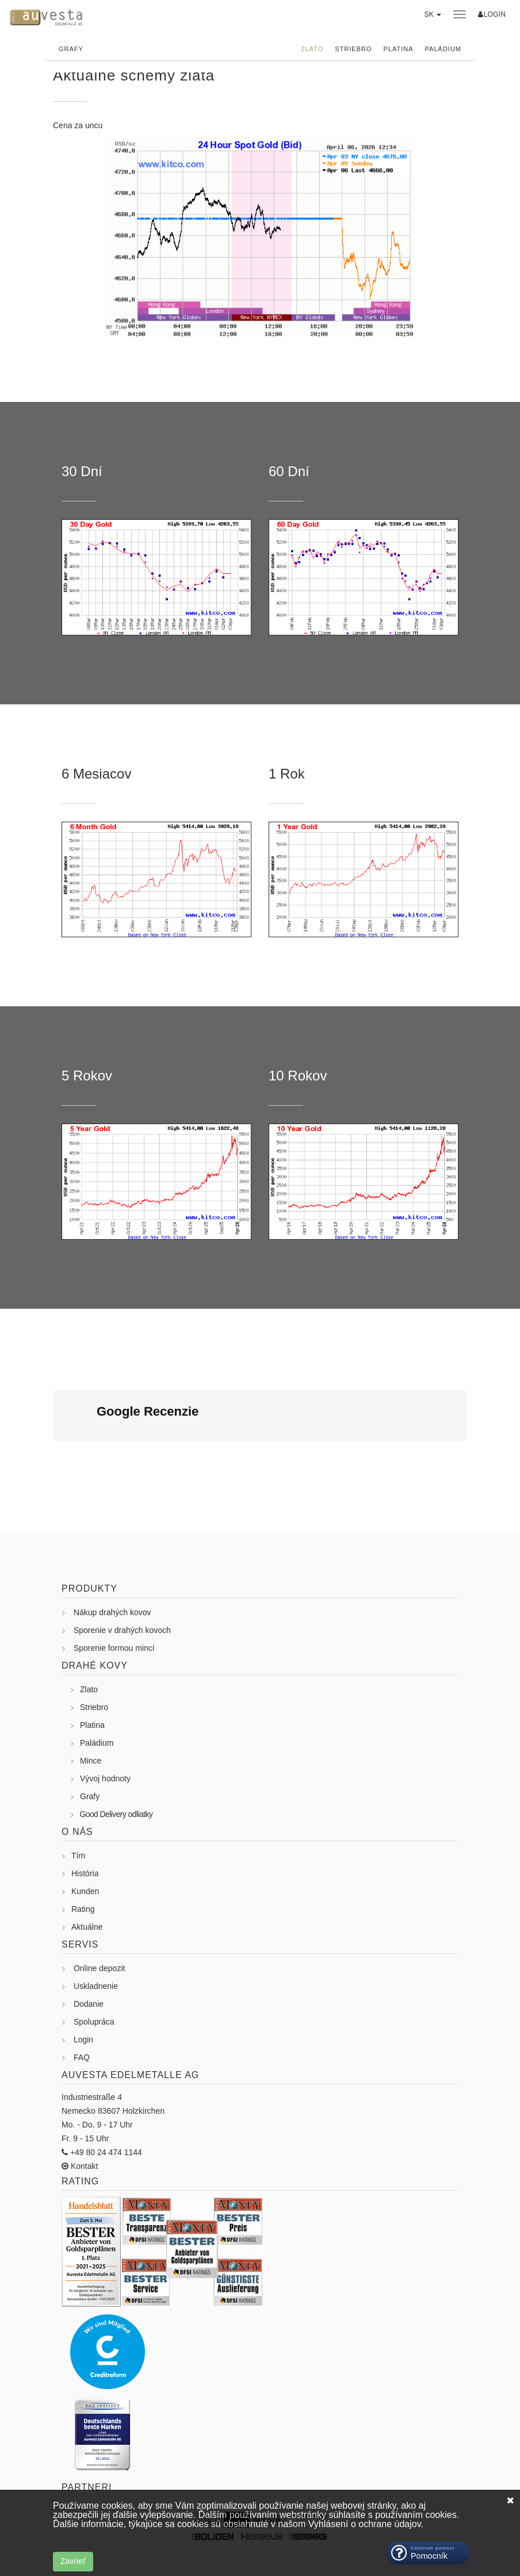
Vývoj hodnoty (105, 1714)
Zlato (312, 48)
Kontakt (83, 2102)
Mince (90, 1696)
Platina (399, 48)
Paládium (443, 48)
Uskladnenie (96, 1922)
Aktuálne (86, 1863)
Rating (82, 1845)
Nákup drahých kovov (112, 1548)
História (84, 1809)
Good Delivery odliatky (115, 1750)
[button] (432, 20)
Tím (78, 1791)
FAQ (82, 1993)
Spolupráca (94, 1957)
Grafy (71, 48)
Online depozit (99, 1904)
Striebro (353, 48)
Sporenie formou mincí (114, 1584)
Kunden (85, 1827)
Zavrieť (73, 2561)
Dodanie (89, 1940)
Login (83, 1975)
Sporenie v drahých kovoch (122, 1566)
